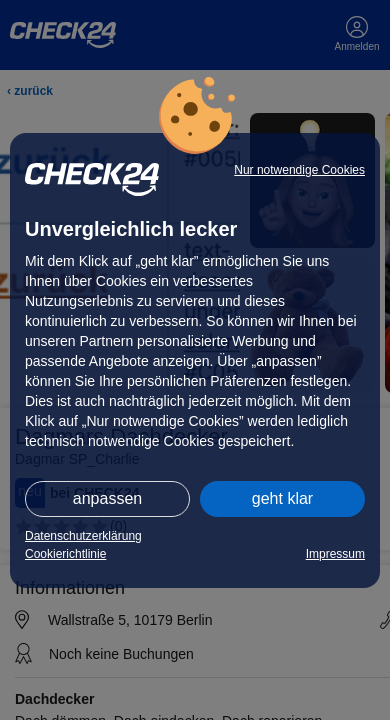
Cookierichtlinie (65, 554)
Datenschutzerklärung (83, 536)
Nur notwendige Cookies (299, 170)
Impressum (335, 554)
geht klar (282, 498)
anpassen (107, 498)
